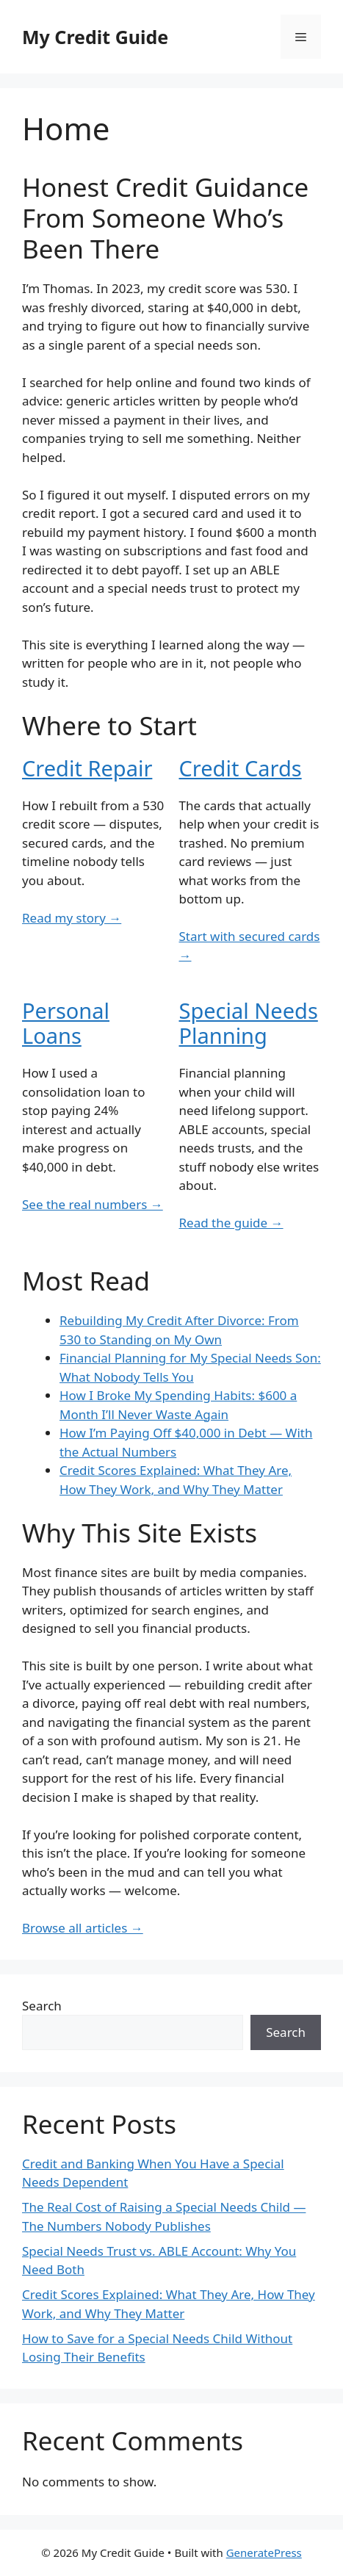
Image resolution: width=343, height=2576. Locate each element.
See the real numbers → (92, 1204)
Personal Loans (65, 1023)
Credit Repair (87, 768)
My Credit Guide (95, 36)
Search (42, 2005)
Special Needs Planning (248, 1023)
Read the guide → (231, 1222)
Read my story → (71, 917)
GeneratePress (264, 2552)
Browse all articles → (82, 1927)
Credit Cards (240, 768)
